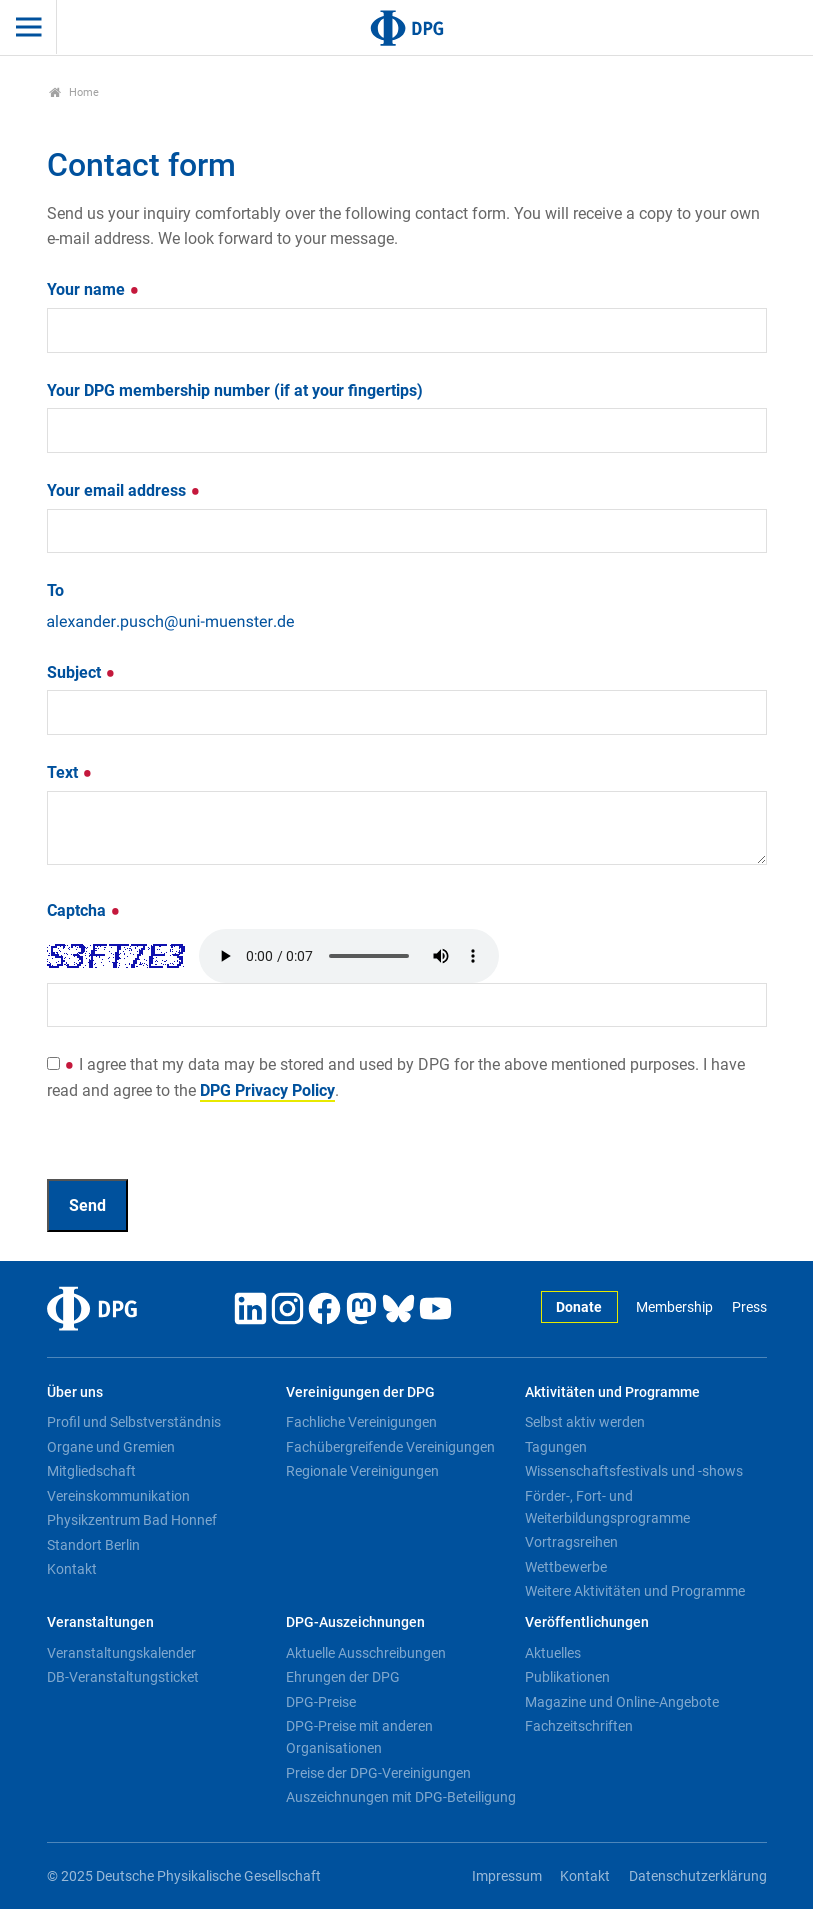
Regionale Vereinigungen (362, 1471)
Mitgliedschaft (91, 1471)
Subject (81, 672)
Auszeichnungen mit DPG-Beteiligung (401, 1797)
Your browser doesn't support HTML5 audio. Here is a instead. (349, 956)
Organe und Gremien (111, 1447)
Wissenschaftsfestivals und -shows (634, 1471)
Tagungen (556, 1447)
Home (74, 92)
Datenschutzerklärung (698, 1876)
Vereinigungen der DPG (360, 1392)
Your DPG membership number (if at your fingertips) (235, 390)
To (55, 590)
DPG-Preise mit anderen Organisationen (359, 1737)
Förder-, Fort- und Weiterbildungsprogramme (607, 1507)
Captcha (84, 910)
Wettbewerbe (566, 1567)
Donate (579, 1307)
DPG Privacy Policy (267, 1090)
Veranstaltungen (100, 1622)
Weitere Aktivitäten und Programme (635, 1591)
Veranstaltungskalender (121, 1653)
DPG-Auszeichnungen (355, 1622)
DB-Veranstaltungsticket (123, 1677)
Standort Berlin (93, 1545)
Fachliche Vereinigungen (361, 1422)
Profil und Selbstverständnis (134, 1422)
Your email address (124, 490)
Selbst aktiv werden (585, 1422)
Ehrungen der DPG (343, 1677)
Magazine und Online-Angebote (622, 1702)
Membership (674, 1307)
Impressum (507, 1876)
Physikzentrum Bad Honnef (132, 1520)
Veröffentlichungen (587, 1622)
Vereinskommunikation (118, 1496)
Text (70, 772)
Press (749, 1307)
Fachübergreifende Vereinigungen (390, 1447)
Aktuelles (553, 1653)
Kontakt (72, 1569)
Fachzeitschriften (579, 1726)
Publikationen (567, 1677)
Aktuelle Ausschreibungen (366, 1653)
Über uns (75, 1392)
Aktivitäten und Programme (612, 1392)
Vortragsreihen (571, 1542)
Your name (93, 289)
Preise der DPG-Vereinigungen (378, 1773)
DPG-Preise (321, 1702)
